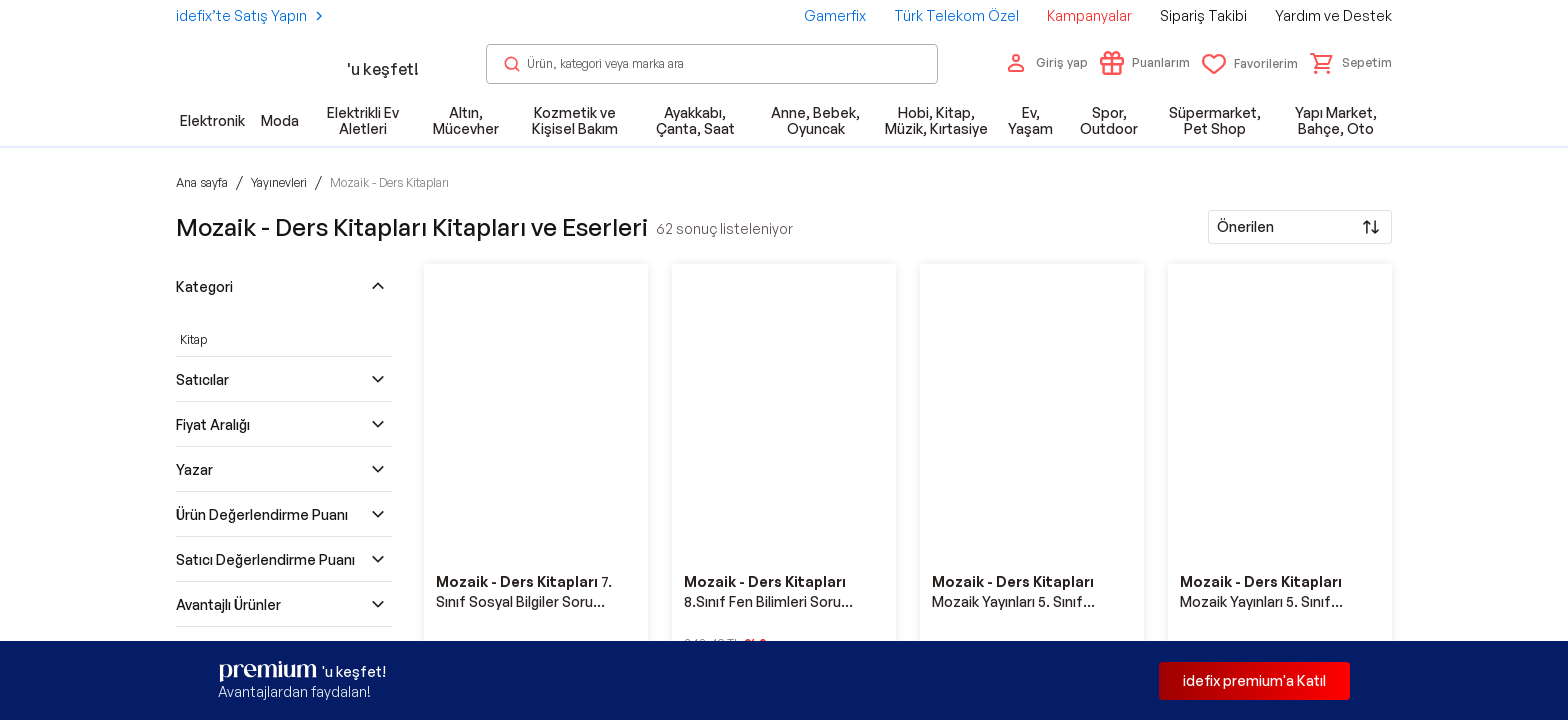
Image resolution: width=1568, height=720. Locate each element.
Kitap (193, 339)
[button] (1351, 63)
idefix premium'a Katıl (1254, 680)
